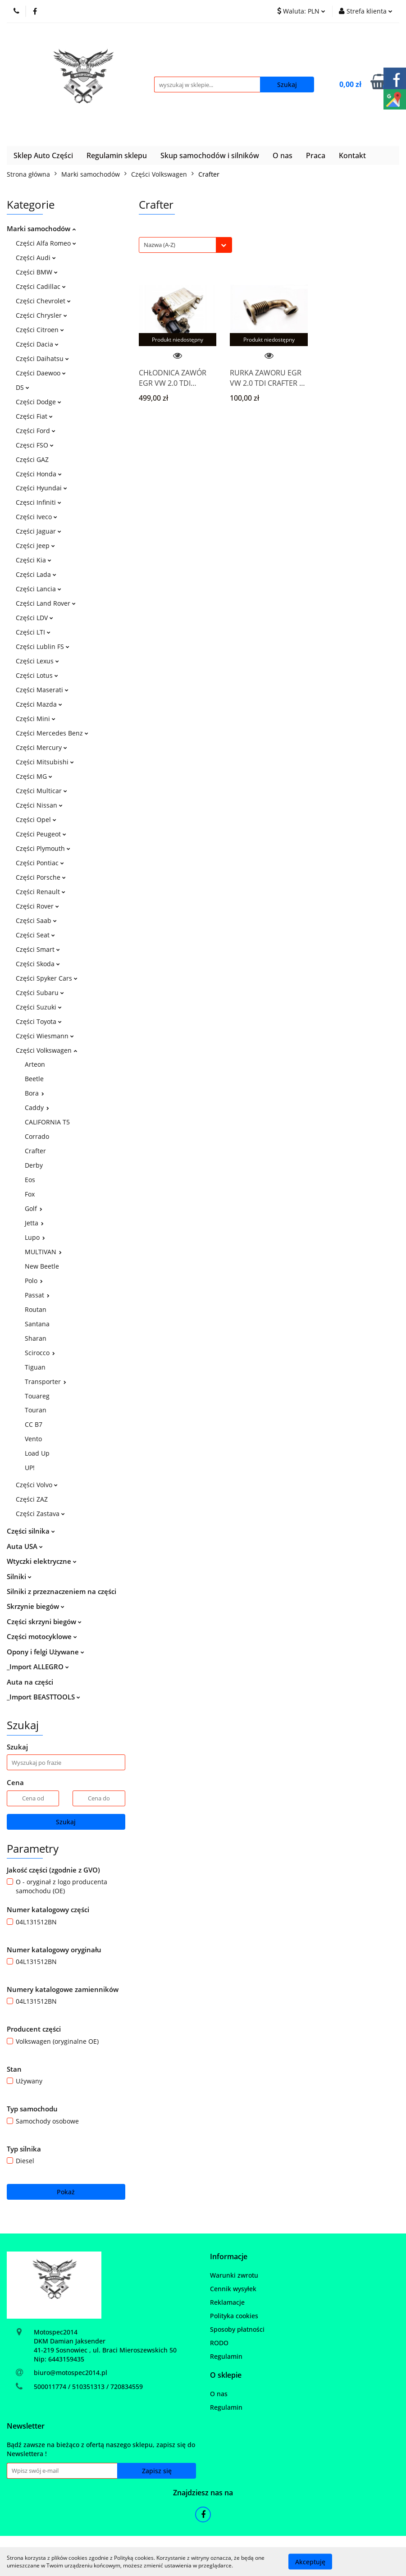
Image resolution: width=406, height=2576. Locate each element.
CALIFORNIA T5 (47, 1122)
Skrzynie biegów (35, 1606)
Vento (33, 1438)
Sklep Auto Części (43, 155)
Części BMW (37, 272)
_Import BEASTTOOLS (43, 1696)
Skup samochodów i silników (209, 155)
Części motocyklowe (42, 1636)
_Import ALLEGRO (38, 1666)
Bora (34, 1093)
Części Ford (35, 430)
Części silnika (31, 1530)
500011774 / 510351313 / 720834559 (88, 2386)
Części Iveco (36, 516)
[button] (228, 2257)
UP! (30, 1467)
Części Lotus (37, 675)
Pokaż (66, 2192)
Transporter (45, 1381)
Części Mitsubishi (45, 762)
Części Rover (37, 906)
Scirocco (40, 1352)
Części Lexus (37, 661)
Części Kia (33, 560)
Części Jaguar (38, 531)
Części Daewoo (41, 373)
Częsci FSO (35, 445)
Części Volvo (37, 1484)
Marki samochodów (41, 228)
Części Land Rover (46, 603)
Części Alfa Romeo (46, 243)
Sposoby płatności (237, 2329)
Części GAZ (32, 459)
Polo (34, 1280)
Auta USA (25, 1546)
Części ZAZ (32, 1499)
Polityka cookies (234, 2315)
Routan (35, 1309)
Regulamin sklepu (117, 155)
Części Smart (38, 949)
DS (22, 387)
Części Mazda (39, 704)
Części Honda (39, 474)
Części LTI (33, 632)
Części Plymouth (43, 848)
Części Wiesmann (45, 1036)
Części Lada (36, 574)
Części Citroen (40, 329)
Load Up (37, 1453)
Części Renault (40, 891)
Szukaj (66, 1822)
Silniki (19, 1576)
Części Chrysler (41, 315)
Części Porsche (41, 877)
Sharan (35, 1338)
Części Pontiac (40, 863)
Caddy (37, 1107)
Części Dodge (38, 401)
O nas (282, 155)
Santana (37, 1324)
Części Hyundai (41, 488)
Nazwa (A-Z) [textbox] (159, 245)
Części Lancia (38, 589)
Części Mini (35, 718)
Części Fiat (34, 416)
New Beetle (42, 1266)
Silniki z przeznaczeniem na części (61, 1591)
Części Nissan (39, 805)
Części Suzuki (39, 1007)
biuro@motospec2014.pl (70, 2372)
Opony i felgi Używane (45, 1651)
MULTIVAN (43, 1251)
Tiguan (35, 1367)
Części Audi (36, 257)
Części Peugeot (41, 834)
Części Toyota (39, 1021)
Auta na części (30, 1681)
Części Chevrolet (43, 301)
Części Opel (36, 819)
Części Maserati (42, 689)
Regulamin (226, 2356)
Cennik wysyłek (233, 2288)
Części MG (34, 776)
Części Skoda (38, 963)
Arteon (35, 1064)
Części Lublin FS (42, 646)
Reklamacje (227, 2302)
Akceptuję (310, 2561)
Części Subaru (40, 992)
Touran (35, 1410)
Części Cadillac (41, 286)
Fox (30, 1194)
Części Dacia (37, 344)
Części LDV (34, 617)
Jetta (34, 1223)
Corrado (37, 1136)
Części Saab (36, 920)
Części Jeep (35, 545)
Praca (315, 155)
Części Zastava (40, 1513)
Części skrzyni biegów (44, 1621)
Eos (30, 1179)
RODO (219, 2342)
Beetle (34, 1078)
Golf (33, 1208)
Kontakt (352, 155)
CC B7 (33, 1424)
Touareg (37, 1396)
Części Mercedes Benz (52, 733)
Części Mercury (41, 747)
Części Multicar (41, 790)
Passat (37, 1295)
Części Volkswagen (46, 1050)
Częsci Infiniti (38, 502)
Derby (34, 1165)
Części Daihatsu (42, 358)
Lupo (35, 1237)
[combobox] (185, 245)
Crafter (35, 1150)
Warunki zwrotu (234, 2275)
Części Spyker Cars (47, 978)
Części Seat (35, 935)
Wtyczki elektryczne (42, 1561)
